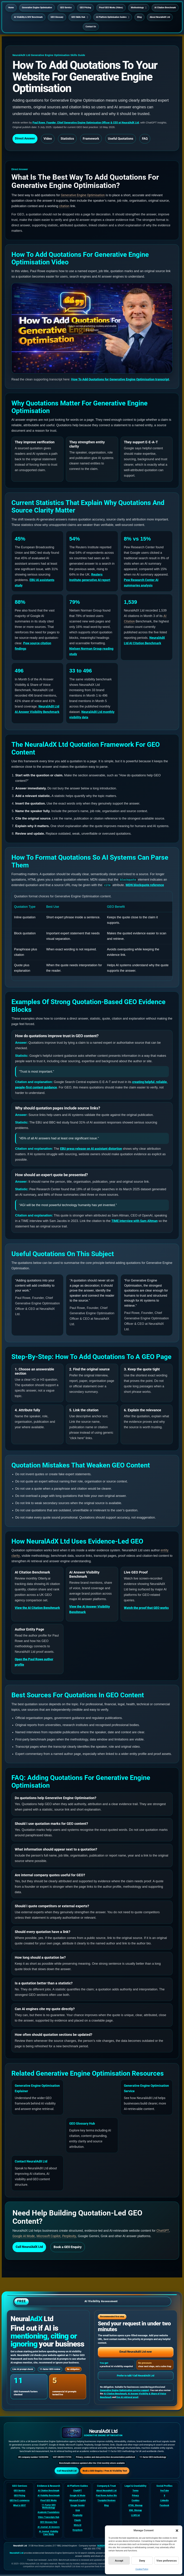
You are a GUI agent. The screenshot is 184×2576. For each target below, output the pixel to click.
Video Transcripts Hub (48, 2517)
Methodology (139, 7)
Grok (77, 2510)
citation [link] (64, 206)
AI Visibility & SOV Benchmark (28, 17)
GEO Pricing (85, 7)
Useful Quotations (120, 138)
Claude (77, 2520)
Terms (135, 2490)
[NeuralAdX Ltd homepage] (92, 2432)
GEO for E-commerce (20, 2500)
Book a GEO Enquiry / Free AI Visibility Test (105, 2470)
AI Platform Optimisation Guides (112, 17)
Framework (91, 138)
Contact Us (91, 26)
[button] (177, 2530)
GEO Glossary (57, 17)
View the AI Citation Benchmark (37, 1608)
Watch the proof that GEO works (146, 1608)
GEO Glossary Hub (48, 2522)
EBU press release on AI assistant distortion (91, 1148)
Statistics (67, 138)
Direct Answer (25, 138)
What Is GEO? (19, 2505)
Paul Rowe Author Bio (106, 2495)
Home (11, 7)
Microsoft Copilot (77, 2500)
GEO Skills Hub (79, 17)
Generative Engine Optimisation (37, 7)
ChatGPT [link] (162, 2230)
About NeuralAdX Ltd (160, 17)
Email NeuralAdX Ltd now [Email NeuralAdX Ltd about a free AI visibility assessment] (136, 2351)
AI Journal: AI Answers (49, 2527)
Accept (119, 2560)
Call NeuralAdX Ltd (29, 2247)
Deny (142, 2560)
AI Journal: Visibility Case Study (48, 2532)
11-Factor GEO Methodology (49, 2506)
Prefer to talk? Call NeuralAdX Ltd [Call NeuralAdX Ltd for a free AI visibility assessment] (135, 2375)
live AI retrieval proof (127, 2397)
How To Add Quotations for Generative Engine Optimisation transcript (120, 379)
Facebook (164, 2505)
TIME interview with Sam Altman (134, 1221)
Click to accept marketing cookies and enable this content (92, 328)
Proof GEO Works (48, 2500)
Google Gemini (77, 2505)
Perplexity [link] (69, 2236)
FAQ (145, 138)
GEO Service (66, 7)
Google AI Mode (77, 2495)
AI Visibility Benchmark (49, 2495)
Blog (139, 17)
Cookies (135, 2500)
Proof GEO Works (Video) (111, 7)
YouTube (164, 2490)
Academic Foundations (48, 2512)
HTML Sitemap (135, 2505)
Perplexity (77, 2515)
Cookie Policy (141, 2569)
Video (48, 138)
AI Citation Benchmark (165, 7)
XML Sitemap (135, 2510)
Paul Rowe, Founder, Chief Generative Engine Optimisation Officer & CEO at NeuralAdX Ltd (86, 122)
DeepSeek (77, 2530)
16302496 (102, 2545)
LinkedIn (164, 2500)
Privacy (135, 2495)
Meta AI (77, 2525)
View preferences (166, 2560)
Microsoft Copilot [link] (48, 2236)
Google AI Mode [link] (23, 2236)
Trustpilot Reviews (106, 2500)
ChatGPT (77, 2490)
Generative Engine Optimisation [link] (83, 195)
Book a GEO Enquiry (68, 2247)
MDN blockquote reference (145, 885)
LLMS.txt (135, 2515)
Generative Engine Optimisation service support (124, 2390)
